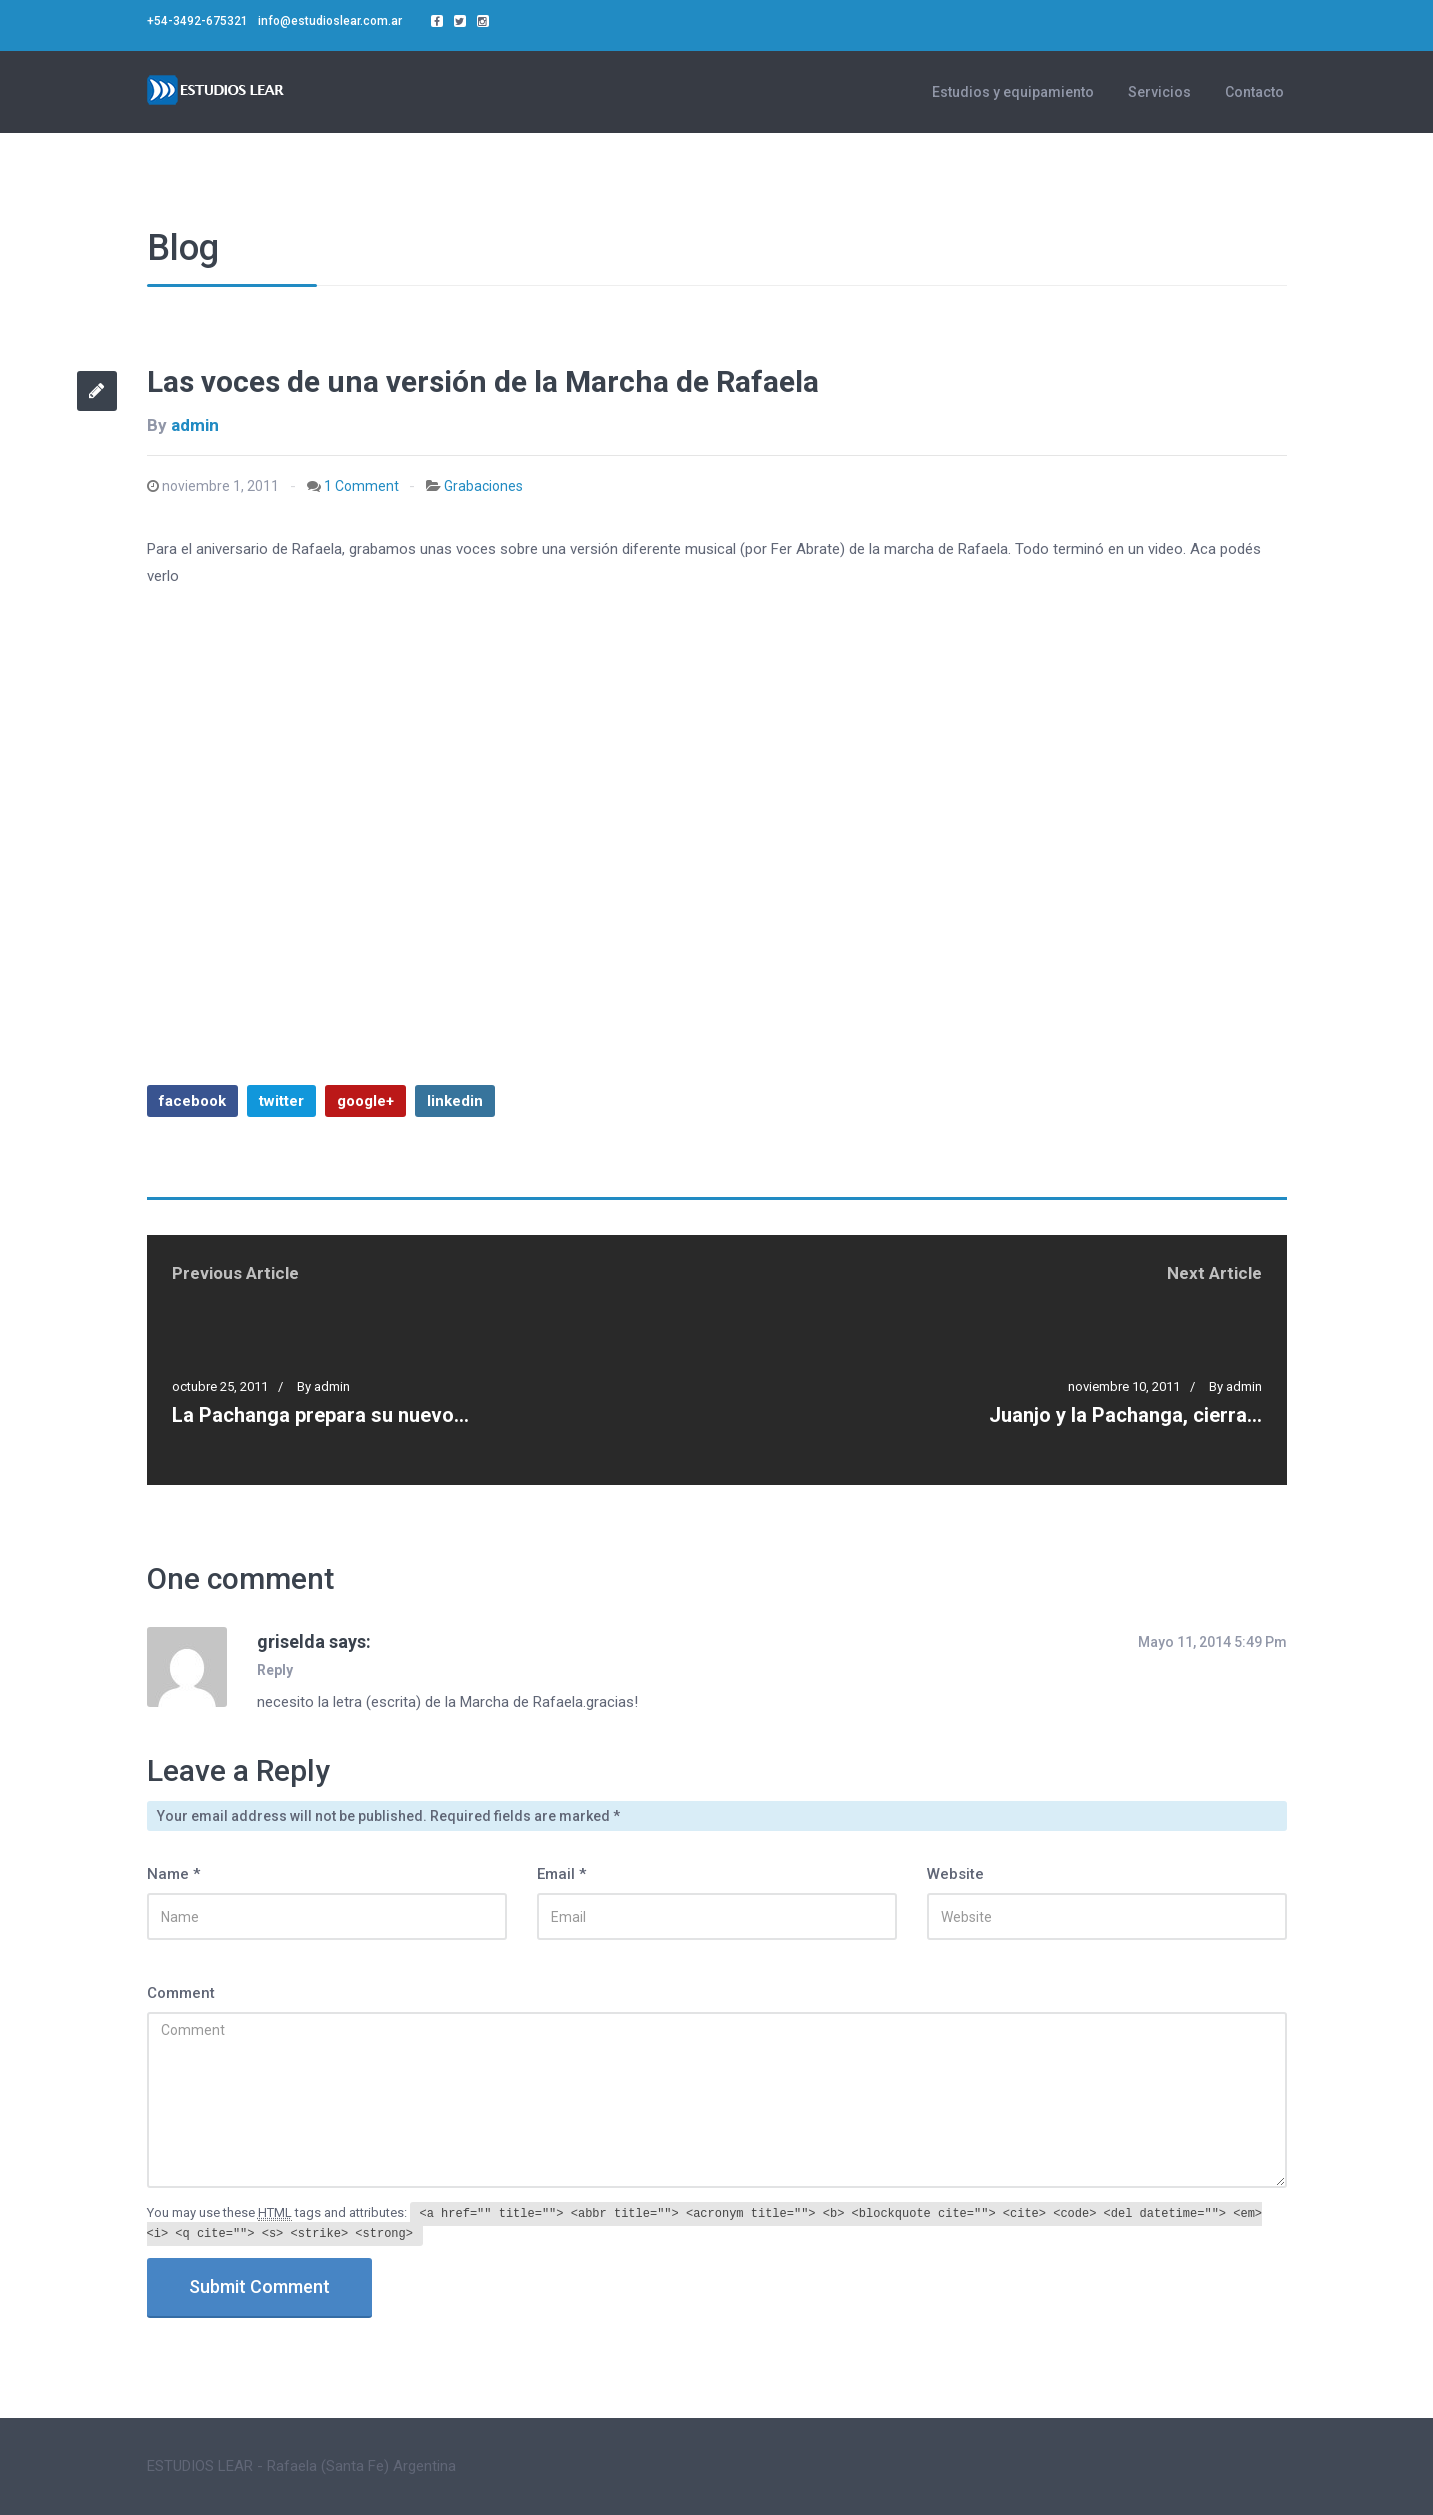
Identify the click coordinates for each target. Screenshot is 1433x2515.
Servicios (1159, 92)
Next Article (1214, 1273)
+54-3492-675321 (197, 21)
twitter (281, 1101)
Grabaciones (483, 486)
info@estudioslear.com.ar (330, 21)
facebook (192, 1101)
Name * (173, 1874)
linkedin (455, 1101)
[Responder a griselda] (280, 1670)
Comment (181, 1993)
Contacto (1254, 92)
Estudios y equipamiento (1013, 92)
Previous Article (235, 1273)
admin (195, 425)
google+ (365, 1101)
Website (955, 1874)
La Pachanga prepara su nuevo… (320, 1415)
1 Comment (361, 486)
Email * (561, 1874)
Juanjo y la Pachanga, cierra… (1125, 1415)
